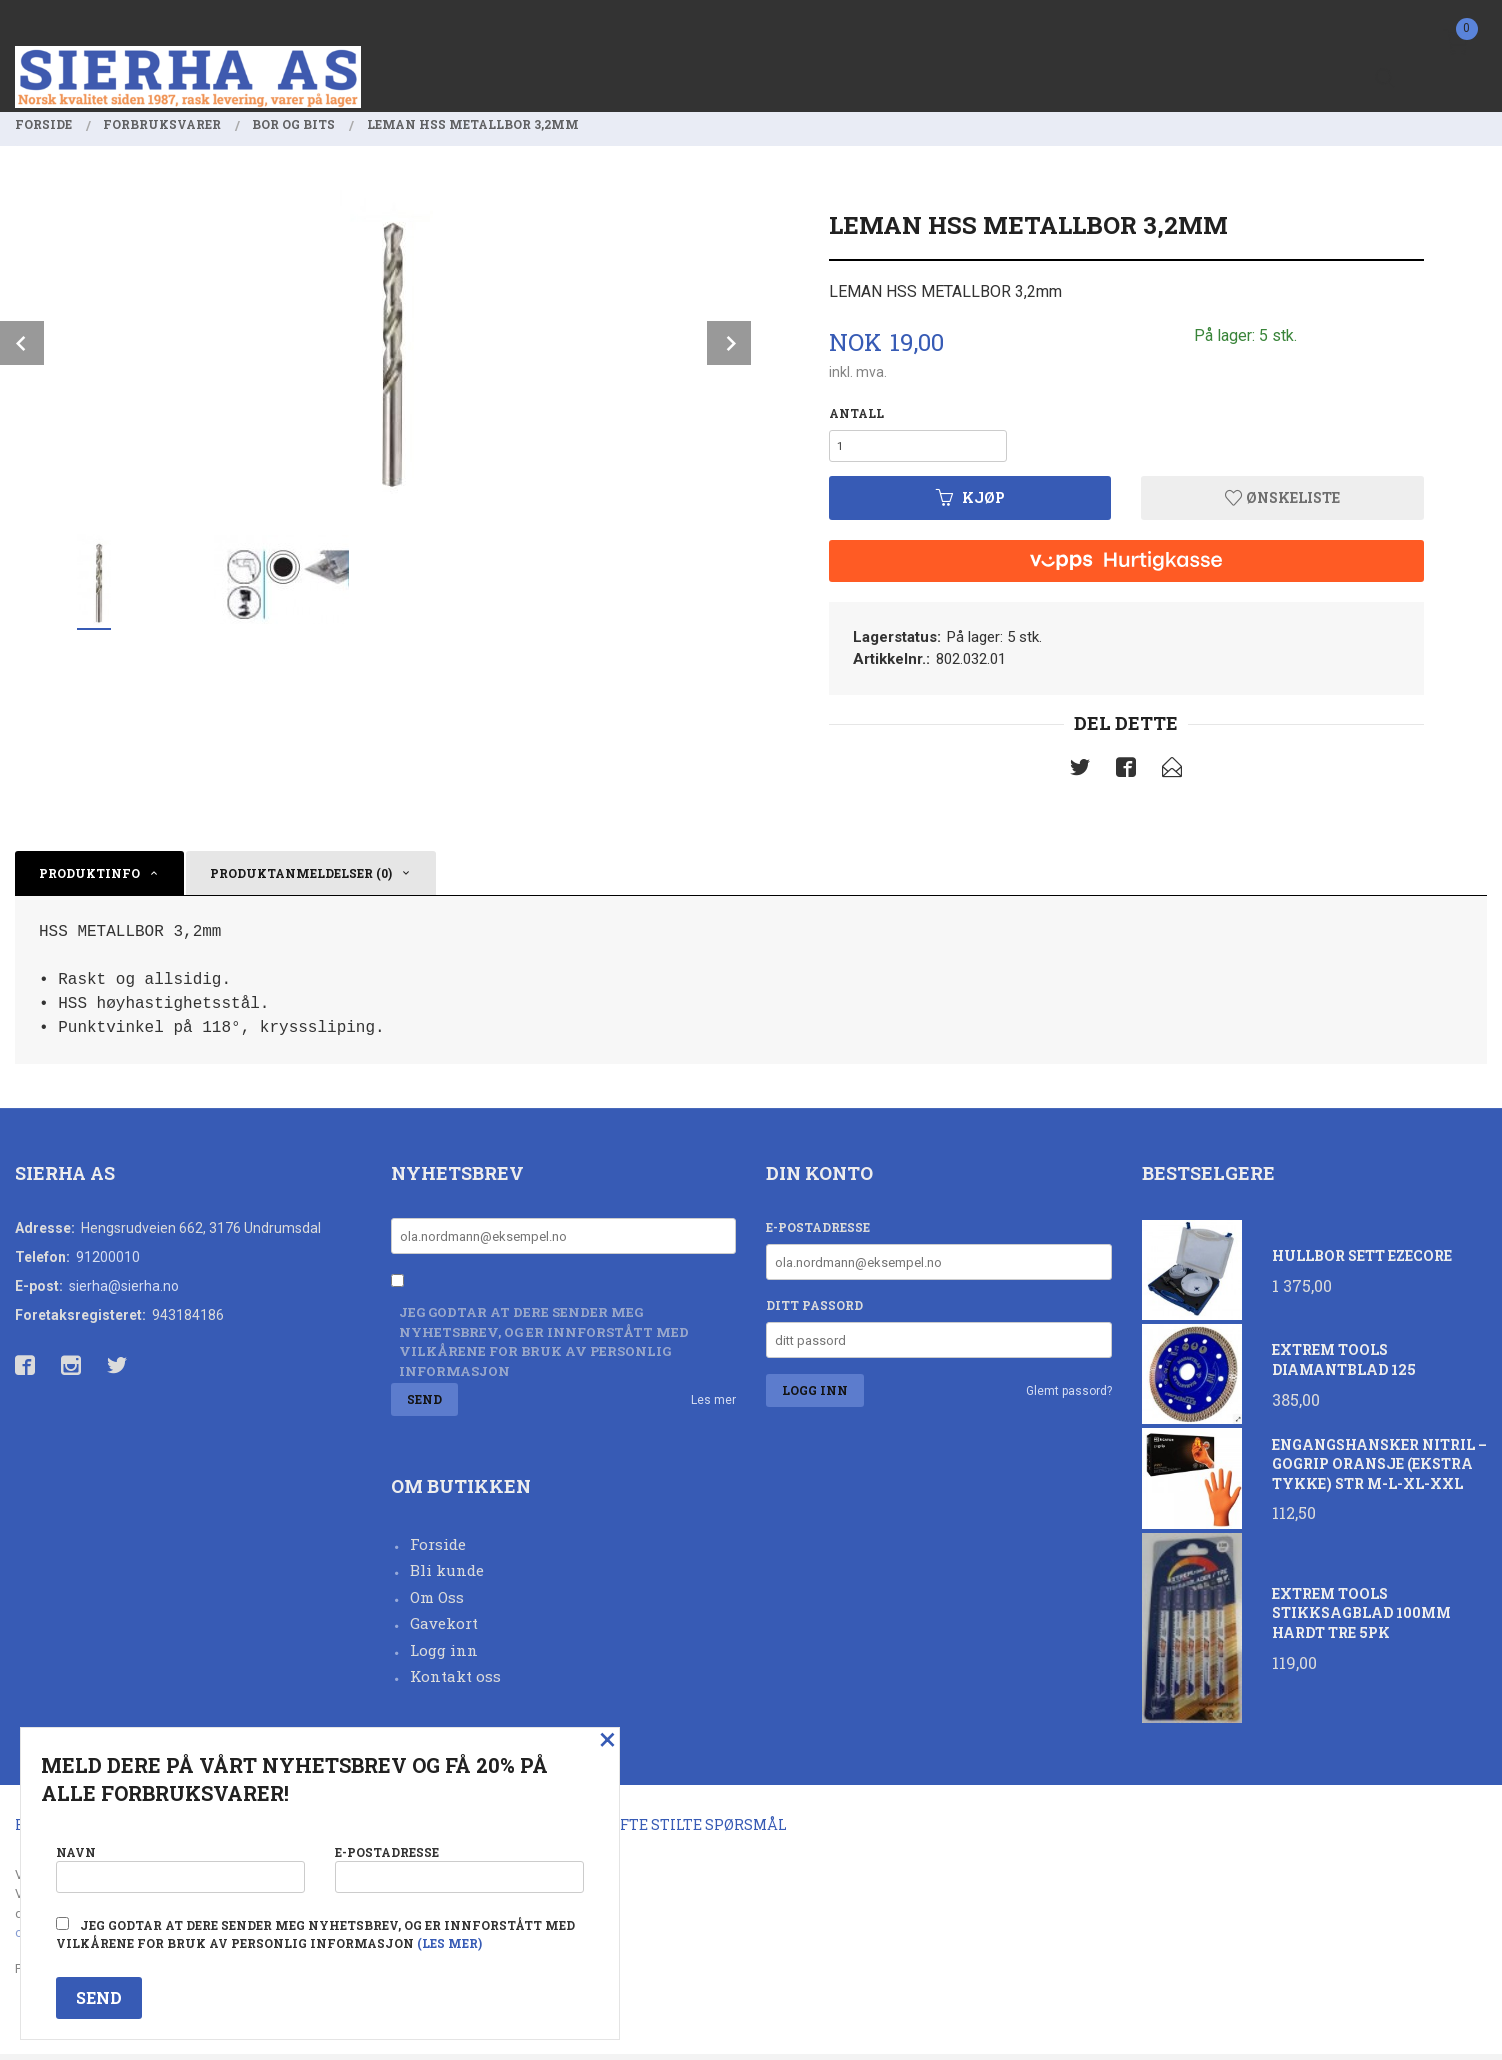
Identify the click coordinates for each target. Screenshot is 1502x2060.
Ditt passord (814, 1311)
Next (729, 343)
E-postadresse (818, 1233)
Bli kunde (447, 1576)
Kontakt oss (455, 1682)
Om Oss (437, 1603)
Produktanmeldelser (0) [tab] (301, 879)
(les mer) (449, 1943)
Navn (180, 1864)
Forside (438, 1550)
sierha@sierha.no (124, 1292)
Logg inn (444, 1656)
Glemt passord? (1069, 1397)
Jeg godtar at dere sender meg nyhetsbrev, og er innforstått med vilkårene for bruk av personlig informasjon (544, 1347)
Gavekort (444, 1629)
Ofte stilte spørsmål (698, 1829)
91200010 (108, 1263)
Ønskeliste (1282, 503)
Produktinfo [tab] (89, 879)
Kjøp (970, 503)
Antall (856, 413)
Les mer (713, 1405)
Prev (22, 343)
